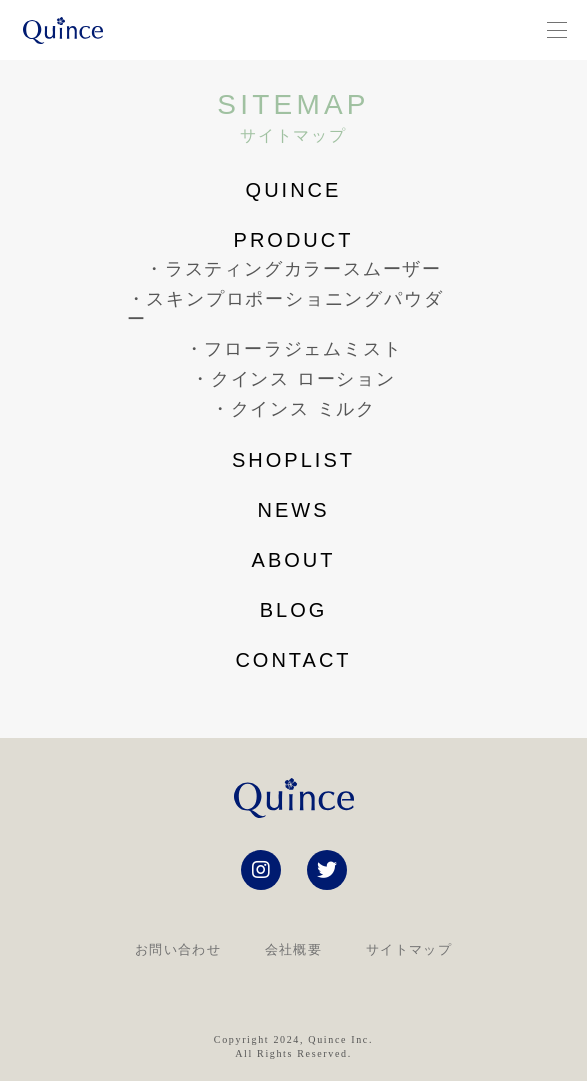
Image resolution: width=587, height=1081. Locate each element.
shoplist (293, 460)
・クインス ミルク (293, 409)
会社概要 (293, 949)
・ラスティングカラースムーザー (293, 269)
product (294, 240)
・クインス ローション (293, 379)
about (294, 560)
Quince (294, 190)
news (294, 510)
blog (294, 610)
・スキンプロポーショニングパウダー (285, 309)
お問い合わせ (178, 949)
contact (293, 660)
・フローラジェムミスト (294, 349)
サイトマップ (409, 949)
